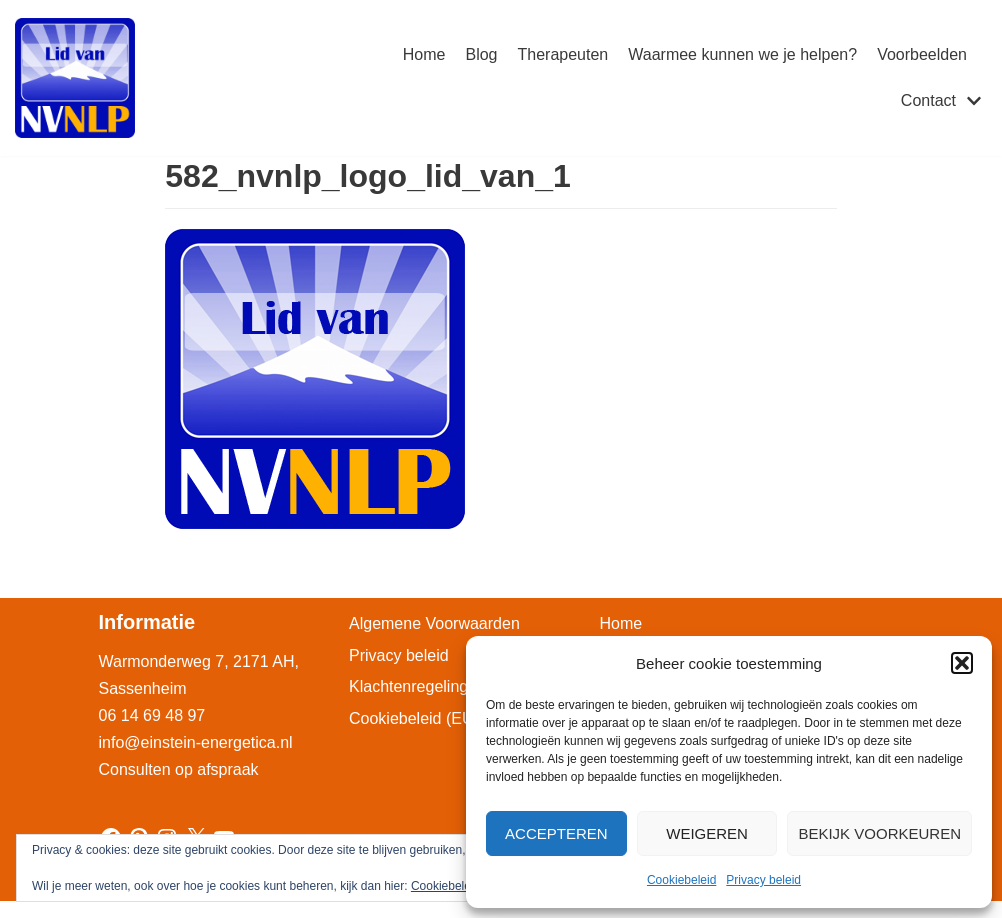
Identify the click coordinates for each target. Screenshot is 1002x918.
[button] (962, 663)
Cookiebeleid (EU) (414, 718)
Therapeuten (563, 54)
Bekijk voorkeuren (879, 833)
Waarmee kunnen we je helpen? (742, 54)
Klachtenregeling (408, 686)
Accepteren (556, 833)
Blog (481, 54)
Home (424, 54)
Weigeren (707, 833)
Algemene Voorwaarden (434, 623)
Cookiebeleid (681, 880)
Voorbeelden (922, 54)
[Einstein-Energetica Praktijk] (75, 78)
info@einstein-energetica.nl (196, 742)
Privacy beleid (763, 880)
